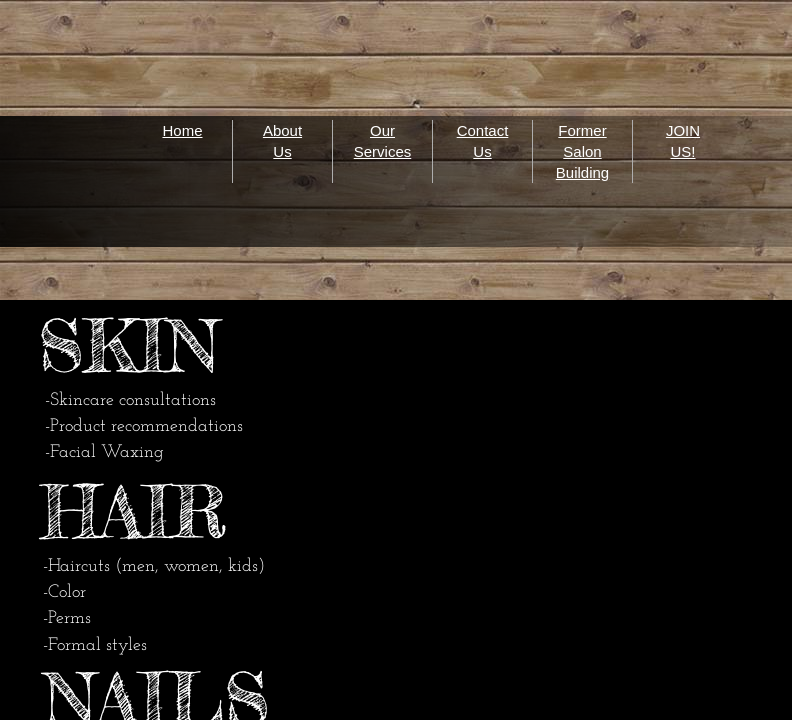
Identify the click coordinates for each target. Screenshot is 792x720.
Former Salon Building (582, 151)
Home (182, 130)
